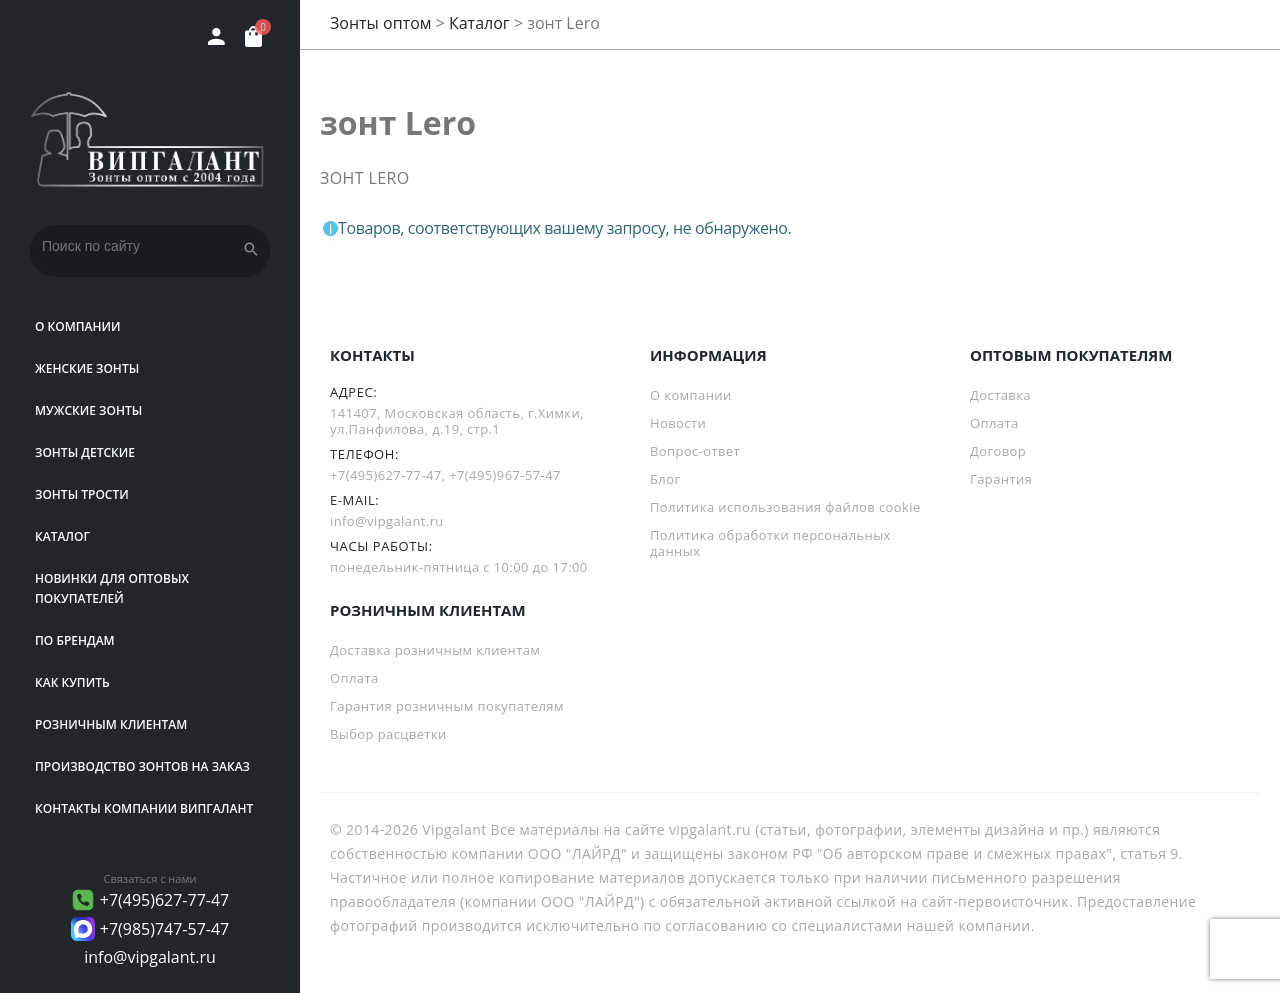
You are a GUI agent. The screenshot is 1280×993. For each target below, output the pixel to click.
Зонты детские (85, 452)
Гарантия (1001, 479)
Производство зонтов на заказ (142, 766)
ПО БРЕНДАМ (75, 640)
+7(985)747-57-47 (165, 929)
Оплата (994, 423)
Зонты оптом (381, 23)
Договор (998, 451)
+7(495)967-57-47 (505, 475)
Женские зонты (87, 368)
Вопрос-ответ (695, 451)
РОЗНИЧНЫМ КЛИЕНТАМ (111, 724)
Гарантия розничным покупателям (447, 706)
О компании (78, 326)
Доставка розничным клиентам (435, 650)
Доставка (1000, 395)
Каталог (62, 536)
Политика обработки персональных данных (770, 543)
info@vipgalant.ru (150, 957)
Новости (678, 423)
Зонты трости (82, 494)
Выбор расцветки (388, 734)
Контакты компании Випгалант (144, 808)
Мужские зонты (88, 410)
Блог (665, 479)
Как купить (72, 682)
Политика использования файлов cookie (785, 507)
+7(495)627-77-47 (165, 900)
